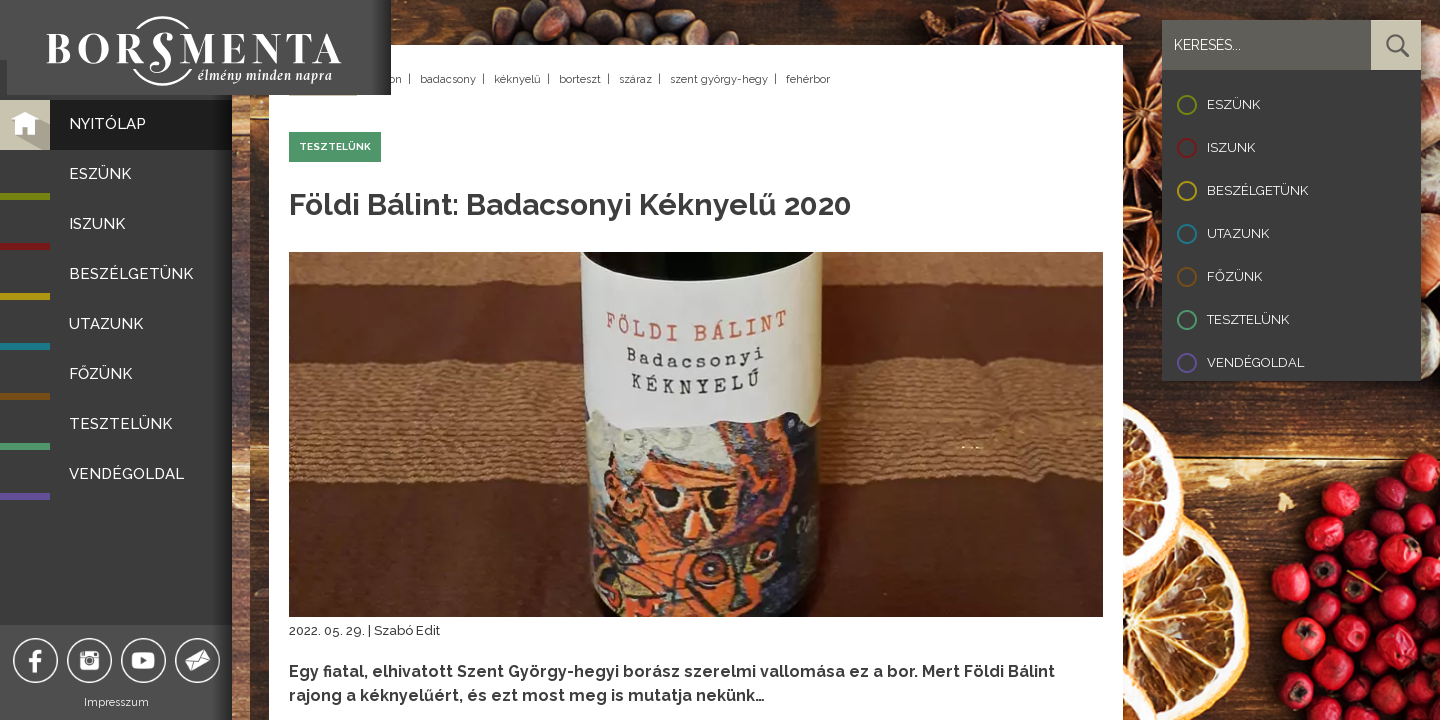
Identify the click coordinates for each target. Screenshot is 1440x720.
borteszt (580, 79)
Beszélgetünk (1257, 190)
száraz (635, 79)
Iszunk (1231, 147)
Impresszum (125, 702)
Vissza (323, 80)
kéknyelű (517, 79)
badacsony (448, 79)
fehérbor (808, 79)
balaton (382, 79)
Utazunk (1238, 233)
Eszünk (1233, 104)
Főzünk (1234, 276)
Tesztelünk (1248, 319)
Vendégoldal (1255, 362)
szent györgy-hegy (719, 79)
